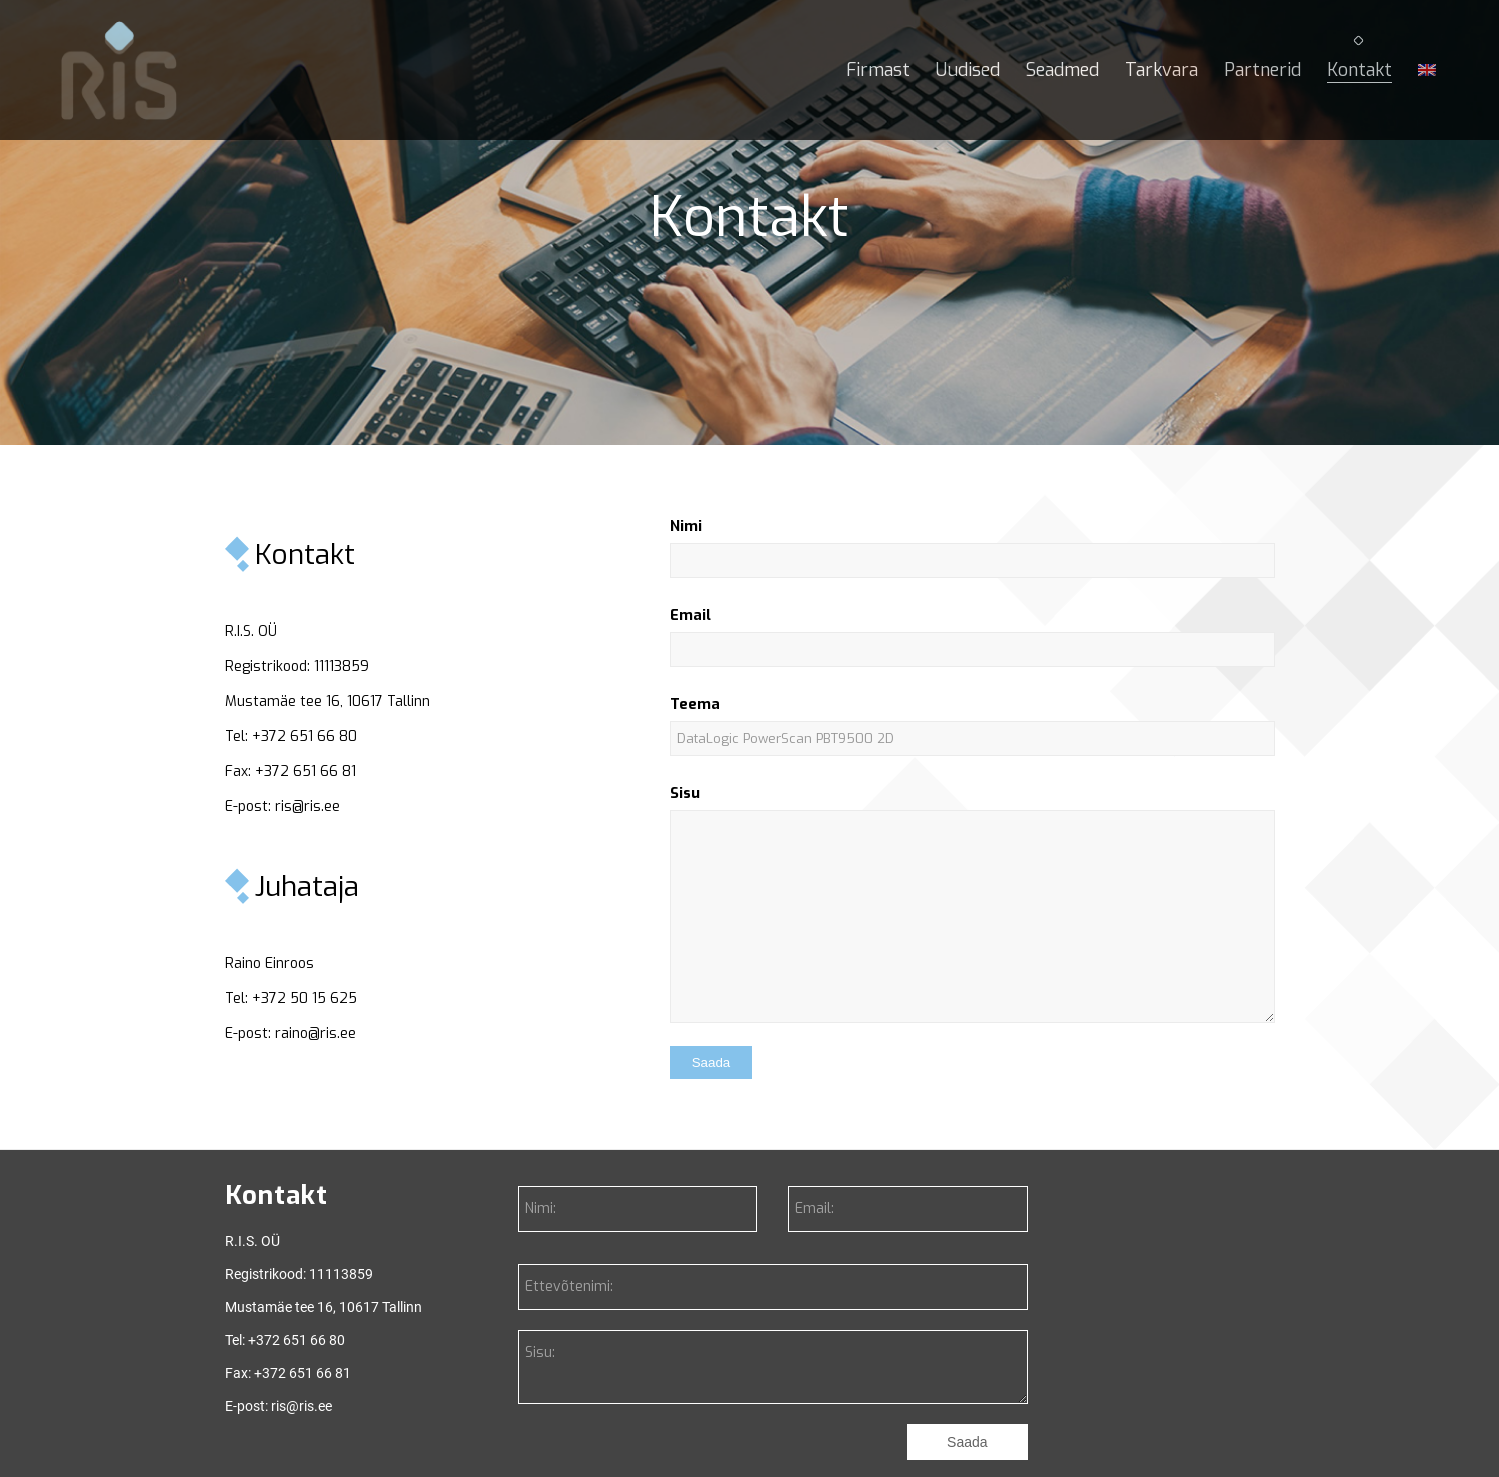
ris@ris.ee (307, 806)
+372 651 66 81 (305, 771)
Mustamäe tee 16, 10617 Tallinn (327, 701)
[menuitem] (878, 70)
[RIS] (119, 70)
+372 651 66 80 (304, 736)
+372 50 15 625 (304, 998)
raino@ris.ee (315, 1033)
